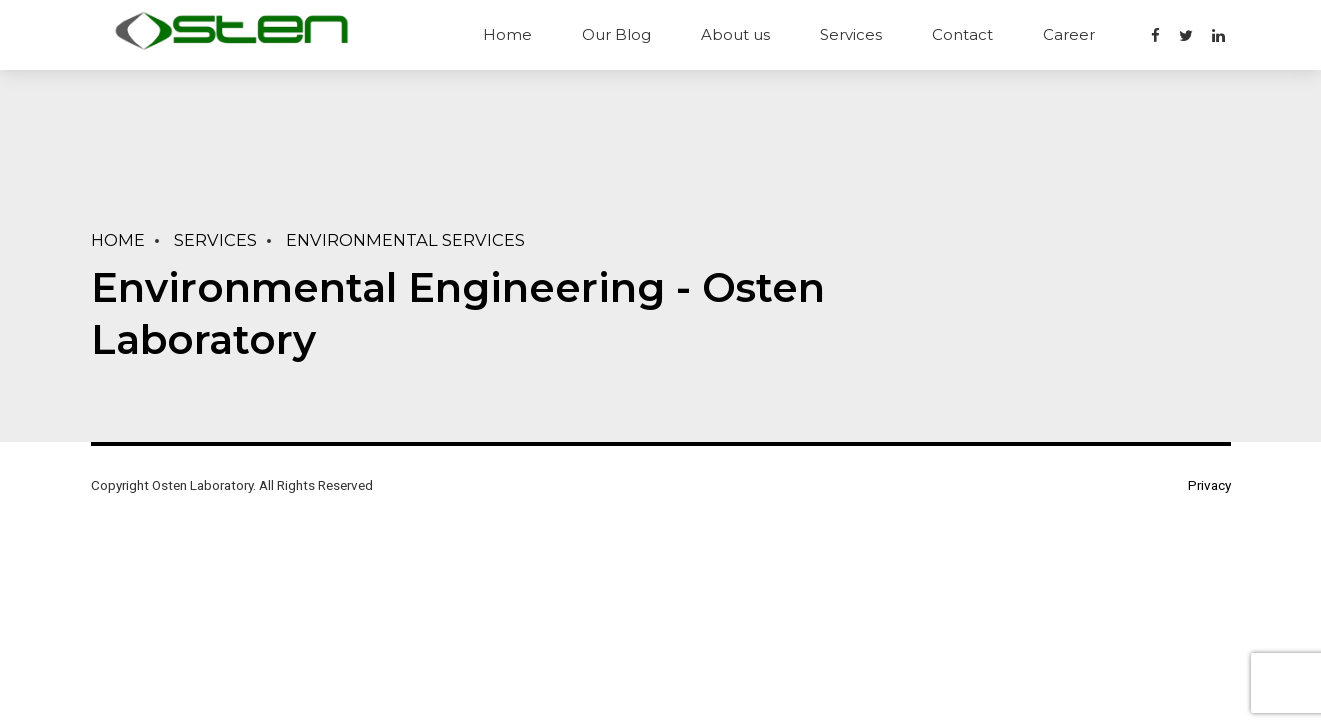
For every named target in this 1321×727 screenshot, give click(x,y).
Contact (962, 34)
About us (735, 34)
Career (1069, 34)
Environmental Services (405, 240)
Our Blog (616, 34)
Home (507, 34)
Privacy (1209, 485)
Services (851, 34)
